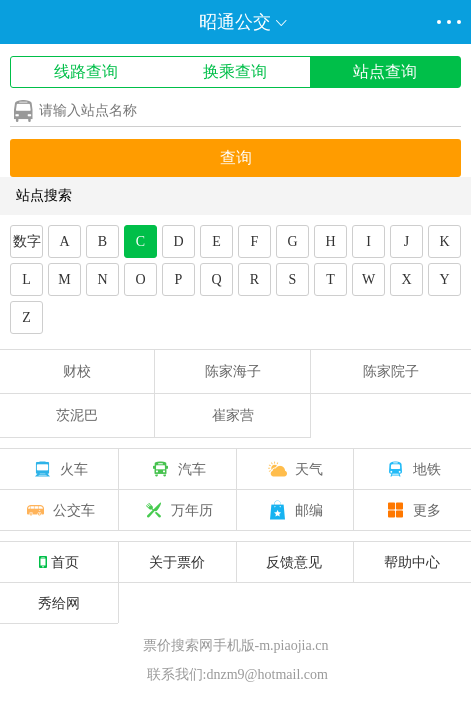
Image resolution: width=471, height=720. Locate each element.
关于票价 (177, 562)
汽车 (177, 469)
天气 (294, 469)
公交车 (59, 510)
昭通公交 (235, 22)
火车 (59, 469)
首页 (59, 562)
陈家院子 (391, 371)
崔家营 (233, 415)
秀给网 (59, 603)
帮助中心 (412, 562)
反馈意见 (294, 562)
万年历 (177, 510)
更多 (412, 510)
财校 (77, 371)
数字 (27, 241)
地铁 (412, 469)
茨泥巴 (77, 415)
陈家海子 (233, 371)
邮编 (294, 510)
